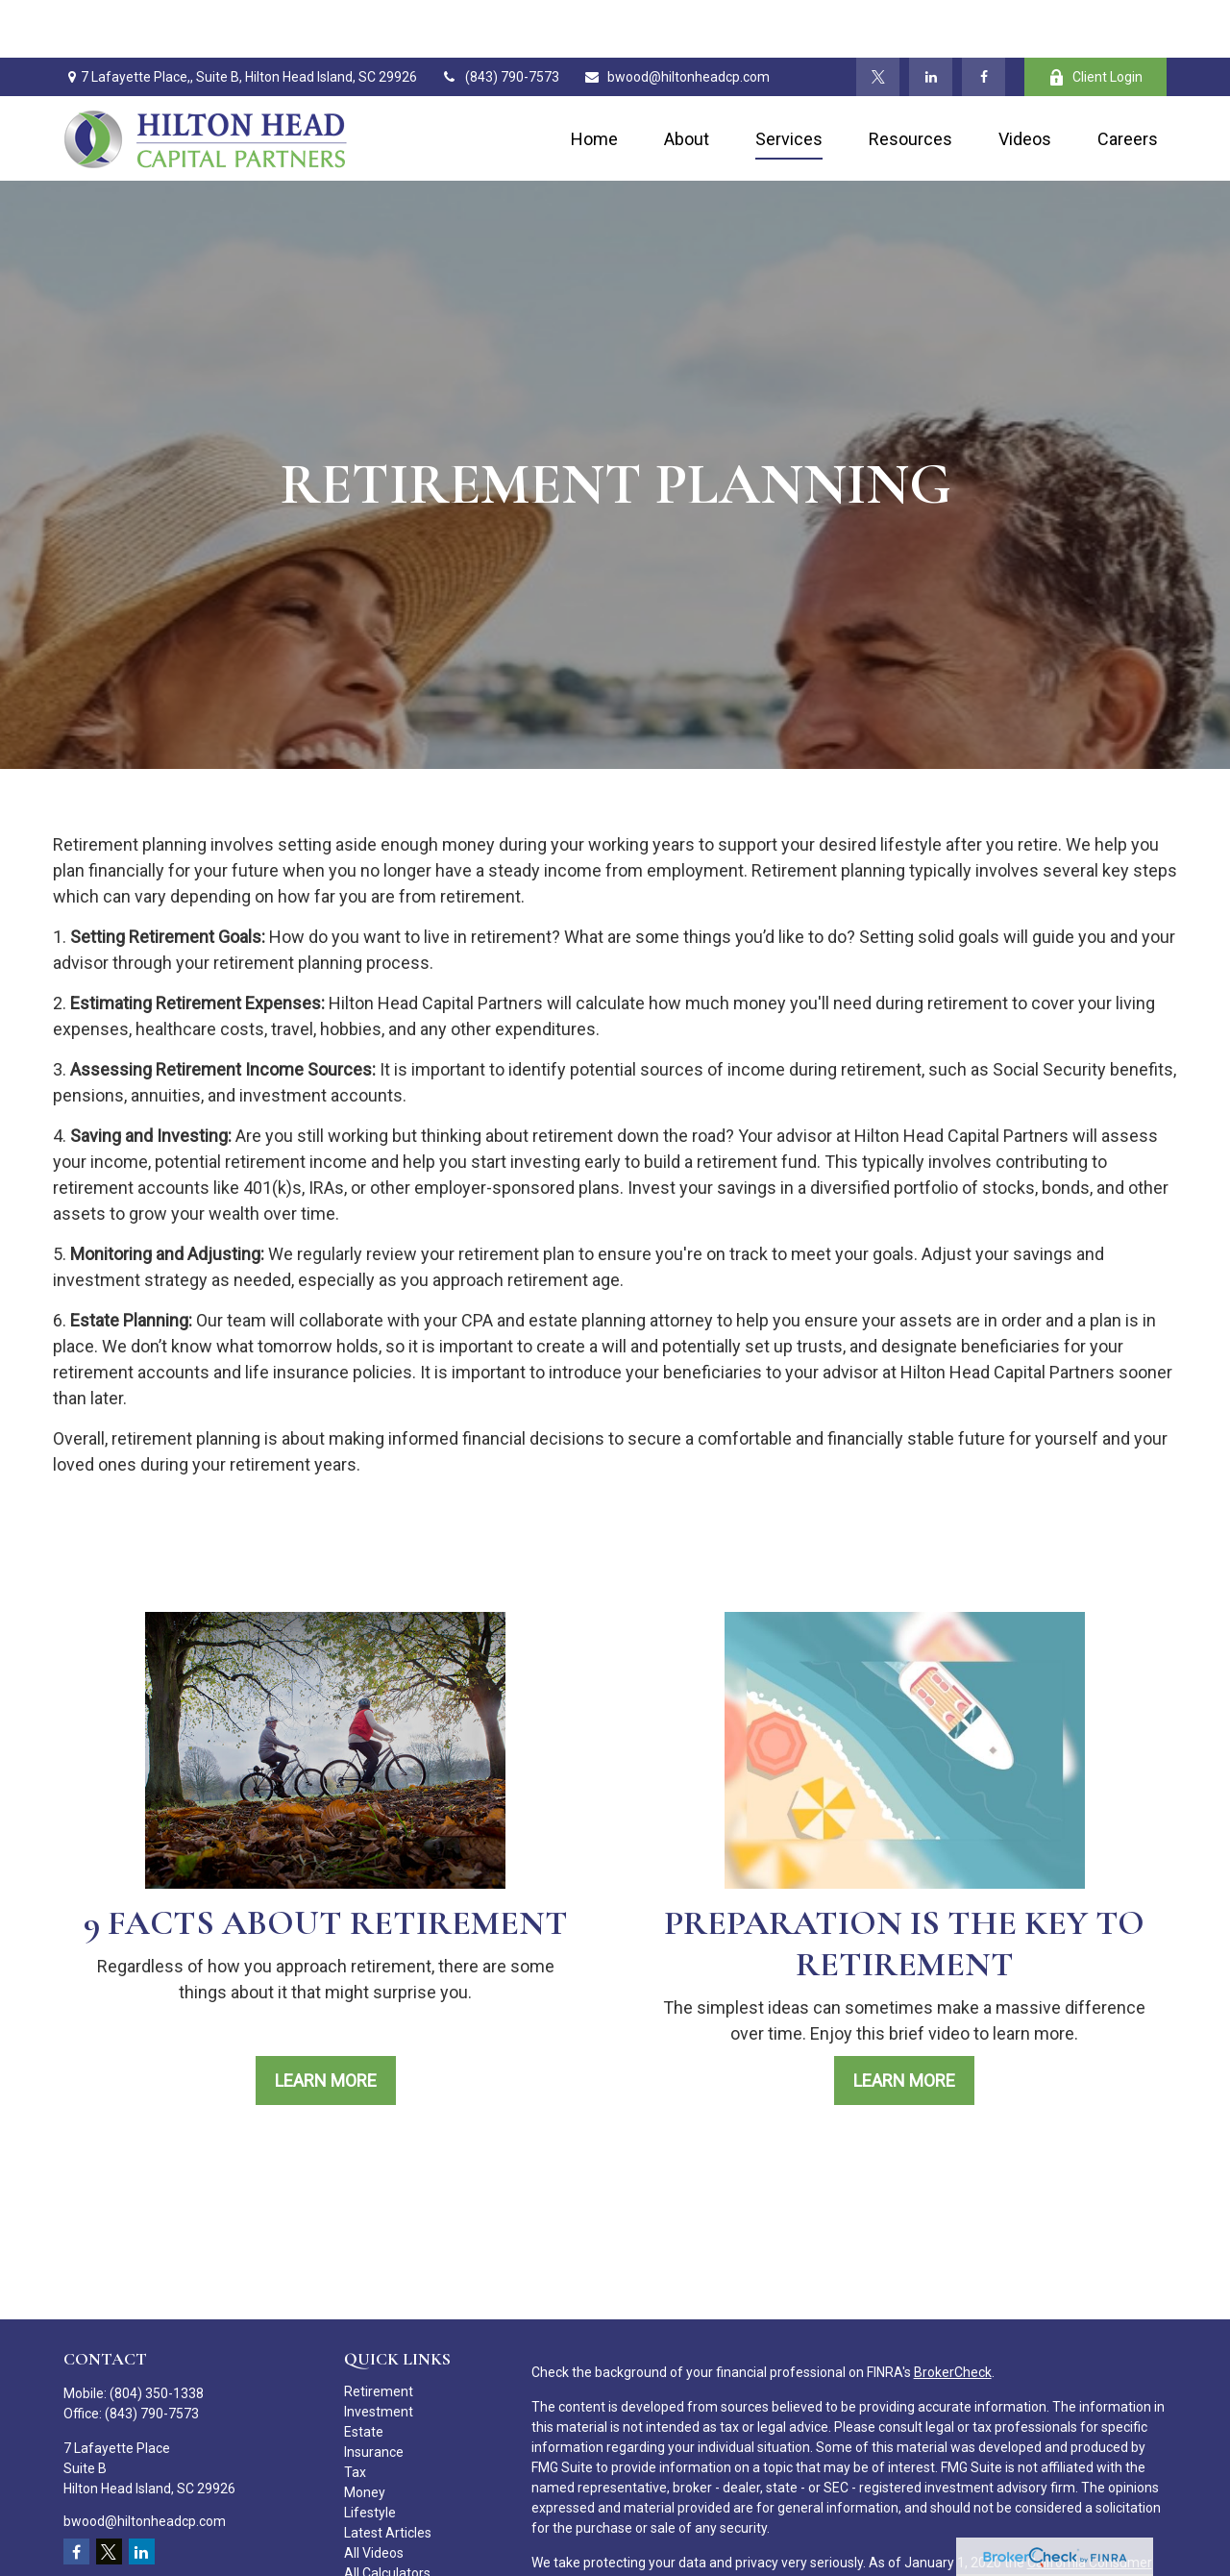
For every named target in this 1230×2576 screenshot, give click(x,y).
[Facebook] (983, 19)
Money (364, 2434)
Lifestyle (370, 2455)
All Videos (374, 2495)
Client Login (1095, 20)
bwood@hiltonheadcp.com (676, 19)
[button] (594, 81)
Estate (363, 2374)
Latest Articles (387, 2475)
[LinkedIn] (930, 19)
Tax (355, 2414)
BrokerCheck (953, 2314)
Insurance (374, 2394)
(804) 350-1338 (157, 2335)
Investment (378, 2354)
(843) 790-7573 (500, 19)
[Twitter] (877, 19)
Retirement (378, 2333)
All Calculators (387, 2515)
